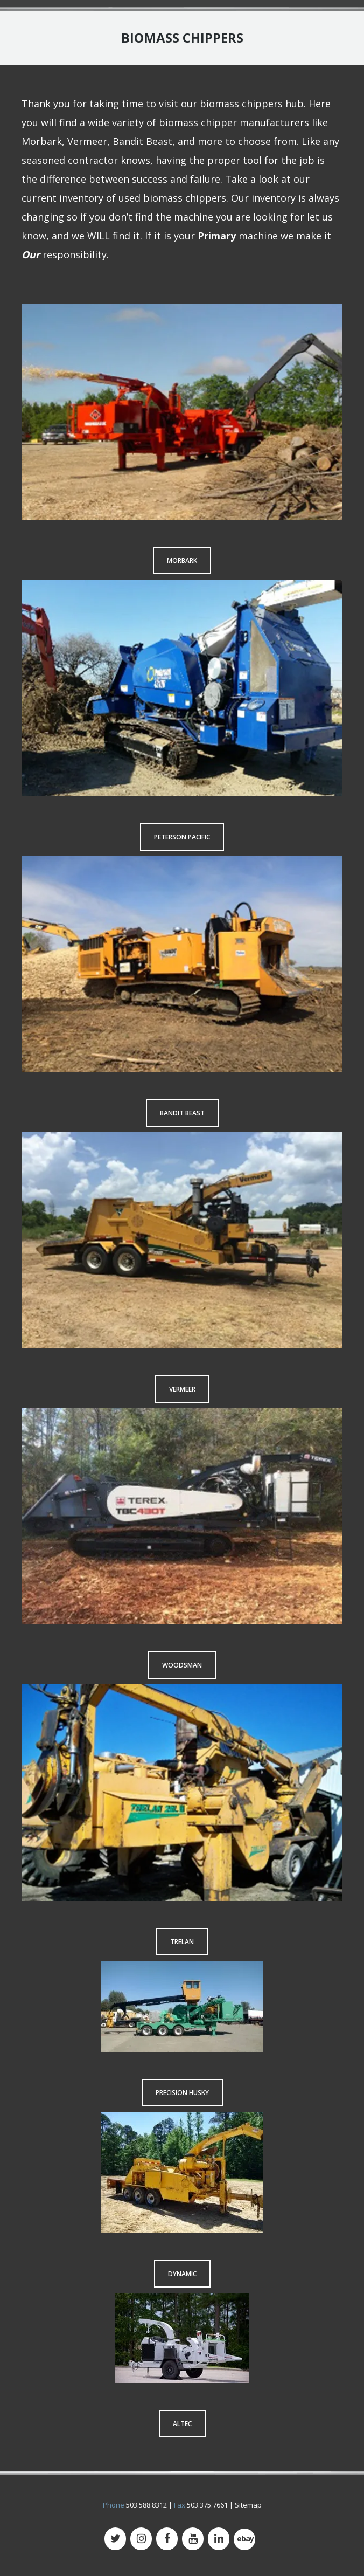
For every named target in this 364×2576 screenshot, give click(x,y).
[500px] (244, 2540)
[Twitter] (115, 2538)
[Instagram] (141, 2538)
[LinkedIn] (218, 2538)
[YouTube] (193, 2538)
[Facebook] (167, 2538)
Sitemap (248, 2505)
